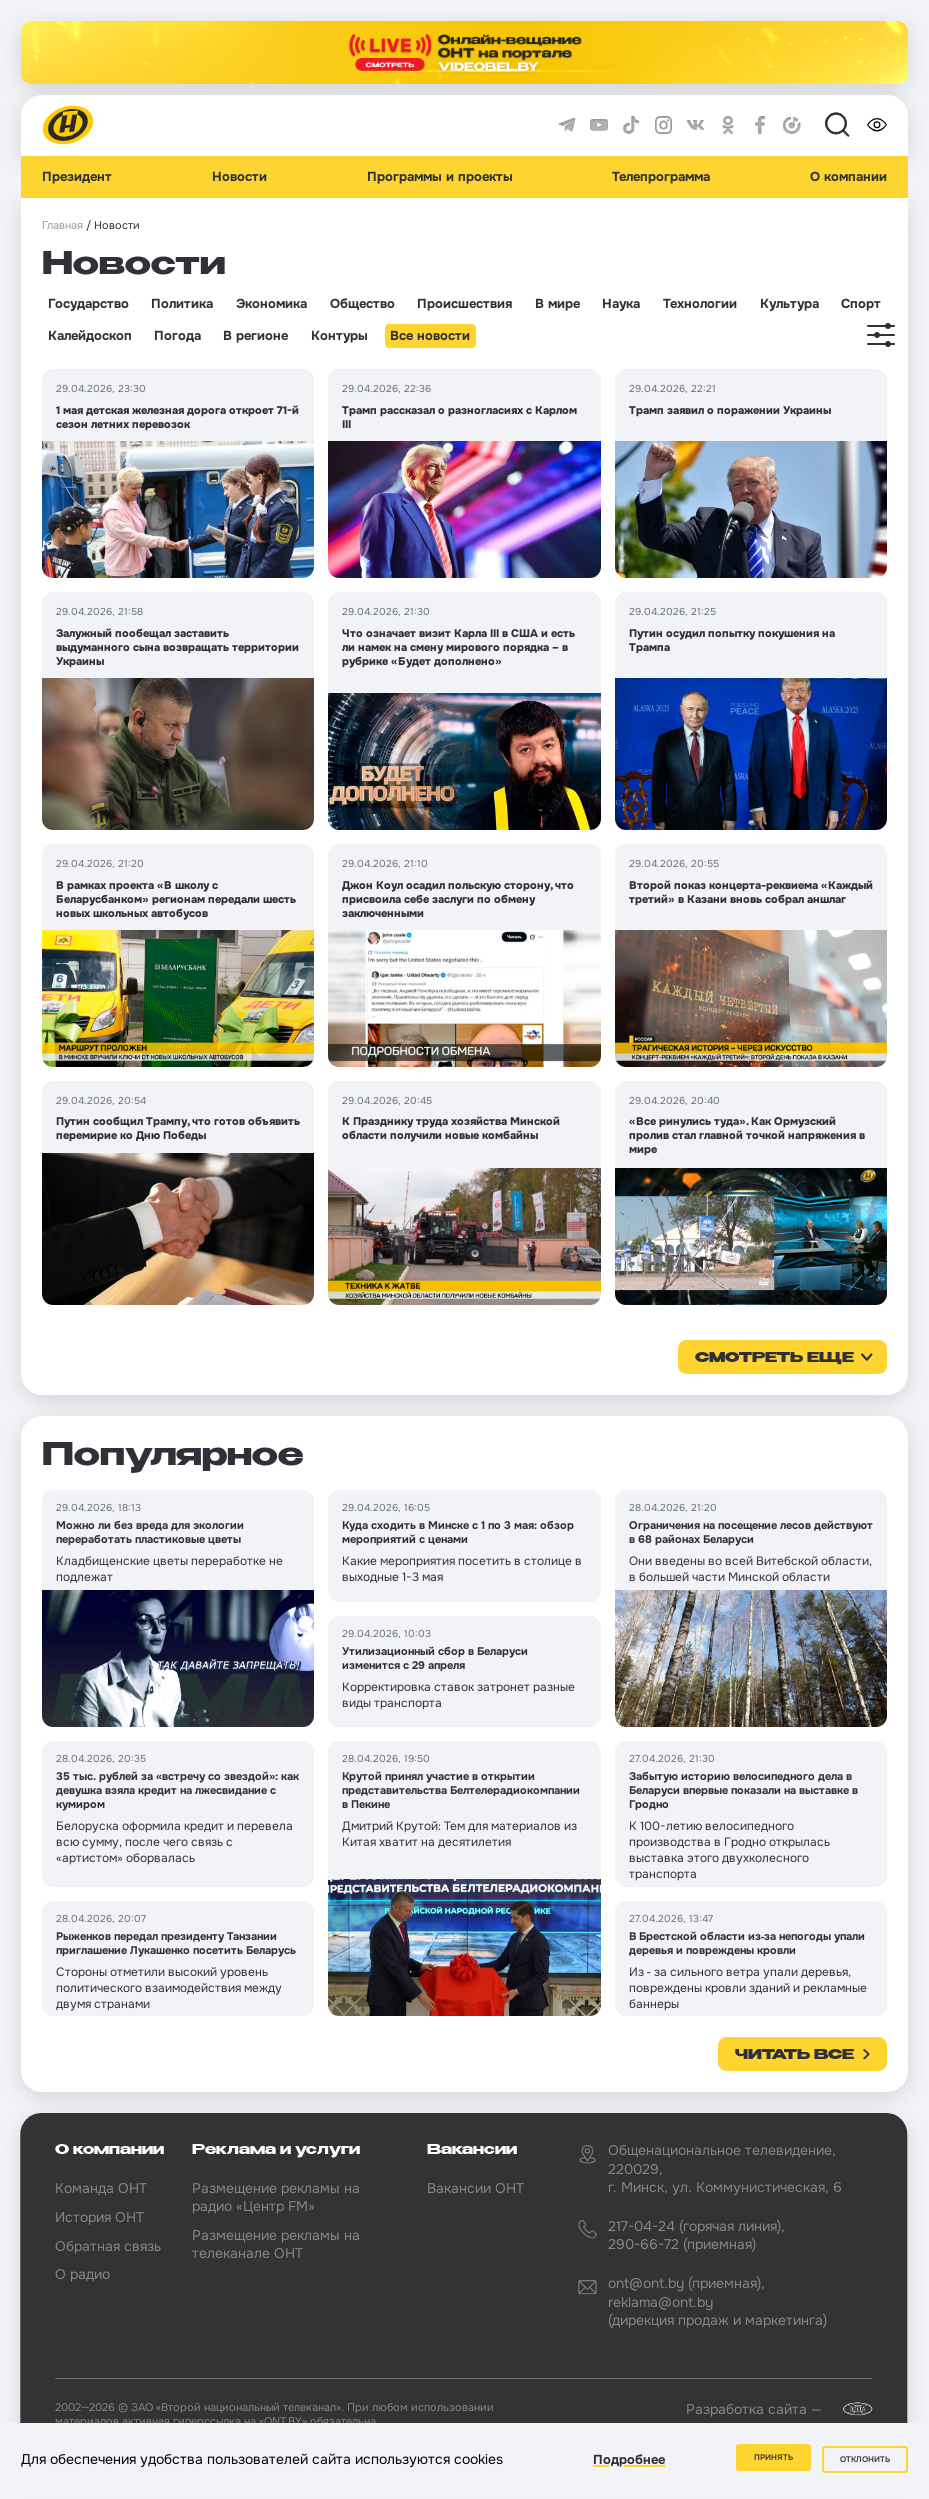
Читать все (794, 2055)
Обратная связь (108, 2246)
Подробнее (629, 2462)
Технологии (700, 304)
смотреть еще (774, 1358)
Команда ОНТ (101, 2188)
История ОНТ (99, 2217)
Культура (789, 304)
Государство (88, 304)
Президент (77, 177)
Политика (182, 304)
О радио (82, 2274)
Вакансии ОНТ (475, 2188)
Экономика (271, 304)
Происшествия (464, 304)
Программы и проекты (440, 177)
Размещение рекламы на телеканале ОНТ (276, 2244)
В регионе (255, 336)
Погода (177, 336)
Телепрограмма (661, 177)
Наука (621, 304)
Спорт (861, 304)
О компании (848, 177)
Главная (62, 225)
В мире (557, 304)
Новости (239, 177)
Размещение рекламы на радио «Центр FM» (276, 2197)
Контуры (339, 336)
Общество (362, 304)
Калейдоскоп (90, 336)
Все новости (430, 336)
